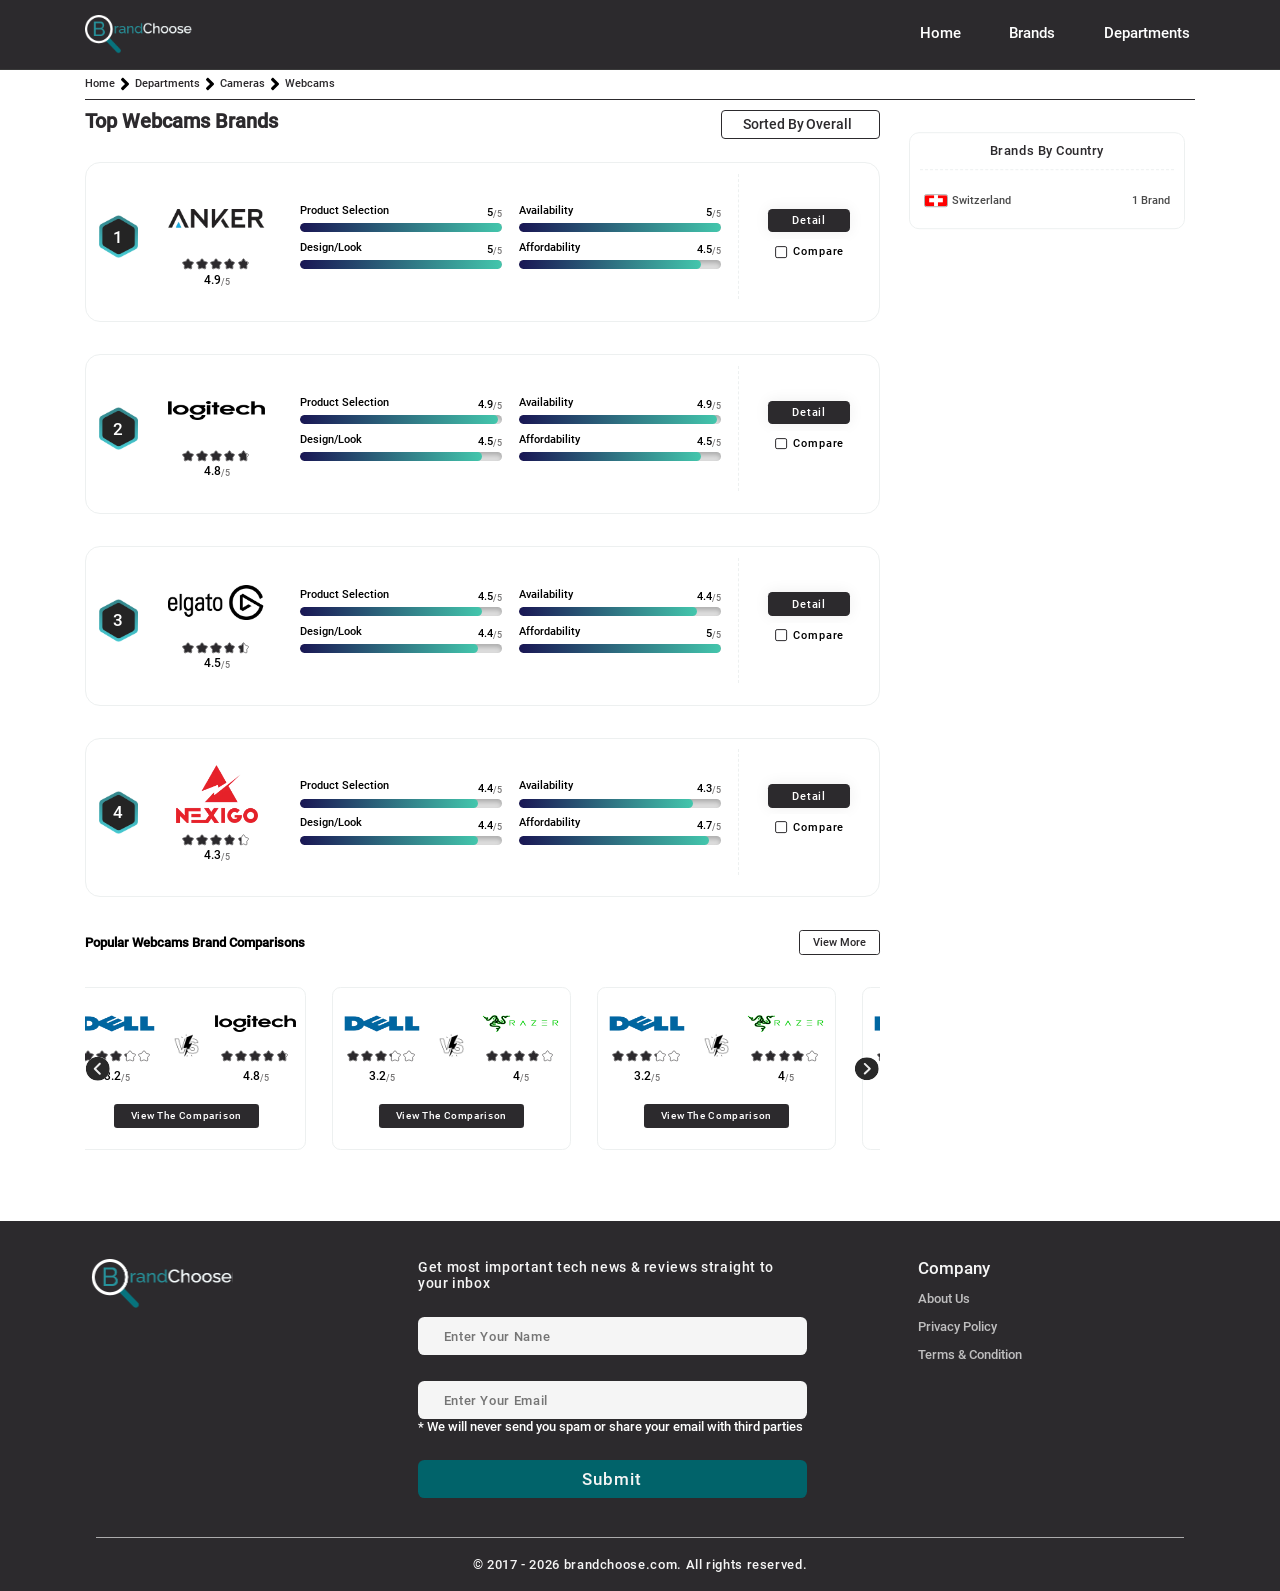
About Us (944, 1298)
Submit (612, 1479)
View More (839, 942)
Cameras (242, 83)
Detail (809, 220)
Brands (1032, 33)
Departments (1147, 33)
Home (940, 33)
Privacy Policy (957, 1326)
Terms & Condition (970, 1354)
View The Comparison (218, 1115)
